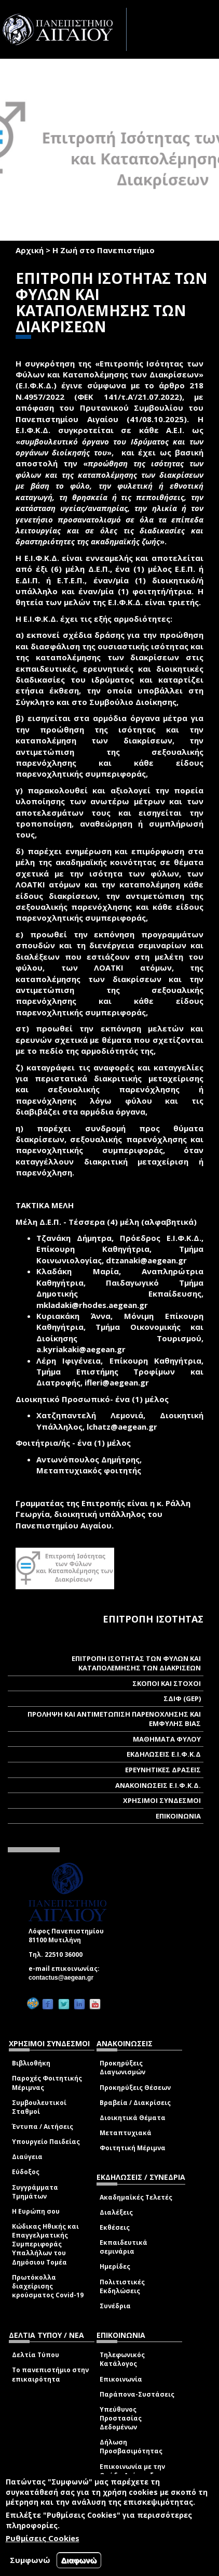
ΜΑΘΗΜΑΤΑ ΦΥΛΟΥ (167, 1739)
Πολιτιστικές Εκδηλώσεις (122, 2286)
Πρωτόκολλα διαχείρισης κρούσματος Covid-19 (48, 2286)
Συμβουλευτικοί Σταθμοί (39, 2107)
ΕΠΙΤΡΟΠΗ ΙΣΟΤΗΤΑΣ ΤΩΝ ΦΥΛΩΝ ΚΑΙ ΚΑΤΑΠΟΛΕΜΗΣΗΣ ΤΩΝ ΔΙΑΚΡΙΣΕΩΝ (136, 1663)
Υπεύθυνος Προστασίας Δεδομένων (121, 2418)
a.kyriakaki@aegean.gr (84, 1349)
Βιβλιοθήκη (31, 2063)
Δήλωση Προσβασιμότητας (131, 2446)
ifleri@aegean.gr (120, 1382)
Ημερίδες (115, 2266)
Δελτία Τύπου (35, 2354)
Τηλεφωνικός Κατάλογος (122, 2359)
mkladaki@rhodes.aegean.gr (95, 1305)
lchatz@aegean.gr (125, 1426)
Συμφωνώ (30, 2560)
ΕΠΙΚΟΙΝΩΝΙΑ (178, 1816)
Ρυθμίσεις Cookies (42, 2538)
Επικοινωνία (121, 2379)
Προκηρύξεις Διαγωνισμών (122, 2067)
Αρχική (30, 250)
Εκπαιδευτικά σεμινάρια (123, 2247)
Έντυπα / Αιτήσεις (42, 2126)
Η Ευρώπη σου (36, 2211)
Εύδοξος (25, 2171)
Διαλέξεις (116, 2212)
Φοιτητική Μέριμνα (133, 2147)
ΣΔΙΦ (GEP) (182, 1698)
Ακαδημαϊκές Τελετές (136, 2197)
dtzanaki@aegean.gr (149, 1260)
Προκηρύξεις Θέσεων (135, 2087)
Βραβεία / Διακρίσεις (135, 2102)
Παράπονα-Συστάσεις (137, 2394)
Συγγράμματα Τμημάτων (35, 2192)
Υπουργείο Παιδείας (46, 2141)
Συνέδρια (115, 2306)
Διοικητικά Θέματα (133, 2117)
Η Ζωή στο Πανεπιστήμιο (103, 250)
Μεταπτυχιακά (126, 2132)
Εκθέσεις (115, 2227)
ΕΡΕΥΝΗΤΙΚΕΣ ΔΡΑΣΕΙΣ (163, 1769)
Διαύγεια (27, 2156)
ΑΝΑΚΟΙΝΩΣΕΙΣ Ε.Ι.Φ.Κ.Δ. (158, 1785)
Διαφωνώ (79, 2560)
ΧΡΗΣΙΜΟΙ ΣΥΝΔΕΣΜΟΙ (162, 1800)
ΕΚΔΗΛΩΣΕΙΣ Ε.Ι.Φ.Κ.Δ (164, 1754)
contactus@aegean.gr (64, 1977)
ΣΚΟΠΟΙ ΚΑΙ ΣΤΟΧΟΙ (166, 1683)
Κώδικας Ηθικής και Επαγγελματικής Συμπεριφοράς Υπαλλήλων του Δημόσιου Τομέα (45, 2244)
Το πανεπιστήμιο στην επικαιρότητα (50, 2374)
